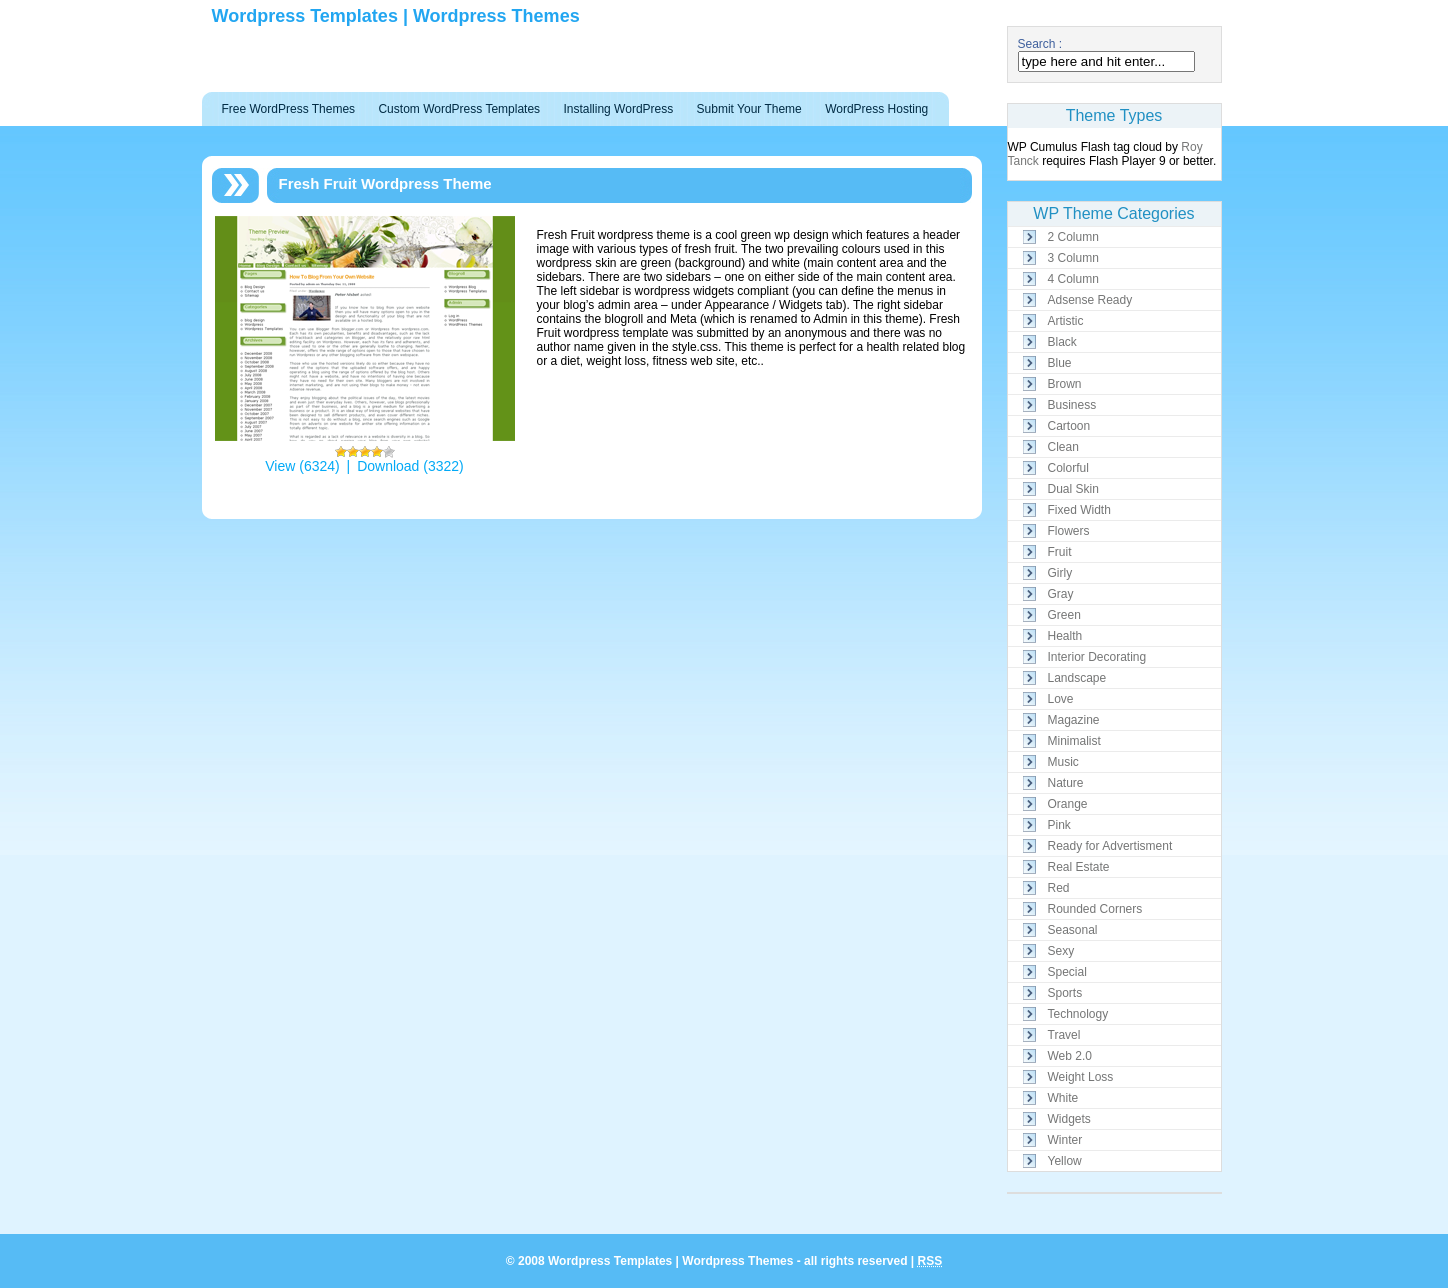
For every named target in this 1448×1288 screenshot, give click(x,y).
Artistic (1066, 321)
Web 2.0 (1070, 1056)
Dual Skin (1073, 489)
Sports (1065, 993)
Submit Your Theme (749, 109)
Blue (1060, 363)
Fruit (1060, 552)
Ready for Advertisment (1110, 846)
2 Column (1073, 237)
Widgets (1069, 1119)
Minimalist (1074, 741)
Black (1062, 342)
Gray (1061, 594)
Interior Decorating (1097, 657)
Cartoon (1069, 426)
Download (388, 466)
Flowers (1069, 531)
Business (1072, 405)
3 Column (1073, 258)
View (280, 466)
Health (1065, 636)
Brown (1065, 384)
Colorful (1068, 468)
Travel (1064, 1035)
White (1063, 1098)
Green (1064, 615)
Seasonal (1073, 930)
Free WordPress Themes (289, 109)
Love (1061, 699)
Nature (1066, 783)
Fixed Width (1079, 510)
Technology (1078, 1014)
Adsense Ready (1090, 300)
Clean (1063, 447)
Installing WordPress (618, 109)
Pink (1059, 825)
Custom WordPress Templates (459, 109)
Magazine (1074, 720)
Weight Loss (1081, 1077)
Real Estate (1079, 867)
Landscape (1077, 678)
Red (1059, 888)
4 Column (1073, 279)
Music (1063, 762)
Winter (1065, 1140)
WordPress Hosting (876, 109)
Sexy (1061, 951)
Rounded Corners (1095, 909)
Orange (1068, 804)
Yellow (1065, 1161)
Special (1067, 972)
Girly (1060, 573)
